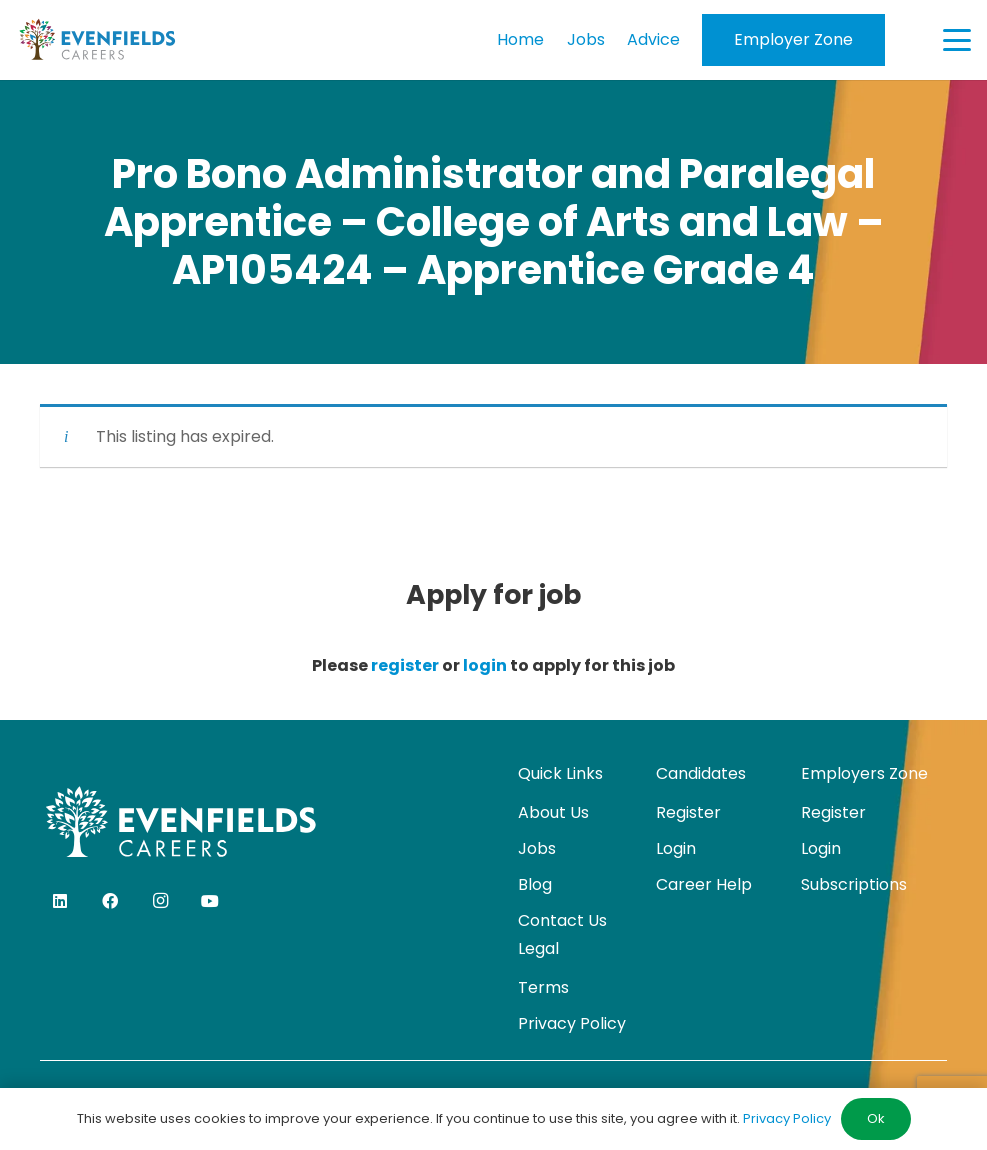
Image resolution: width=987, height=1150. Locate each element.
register (405, 665)
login (485, 665)
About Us (553, 812)
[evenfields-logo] (97, 40)
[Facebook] (110, 901)
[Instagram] (160, 901)
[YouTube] (210, 901)
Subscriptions (854, 884)
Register (688, 812)
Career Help (704, 884)
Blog (535, 884)
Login (676, 848)
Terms (543, 987)
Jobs (537, 848)
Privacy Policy (572, 1023)
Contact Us (562, 920)
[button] (957, 40)
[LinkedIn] (60, 901)
